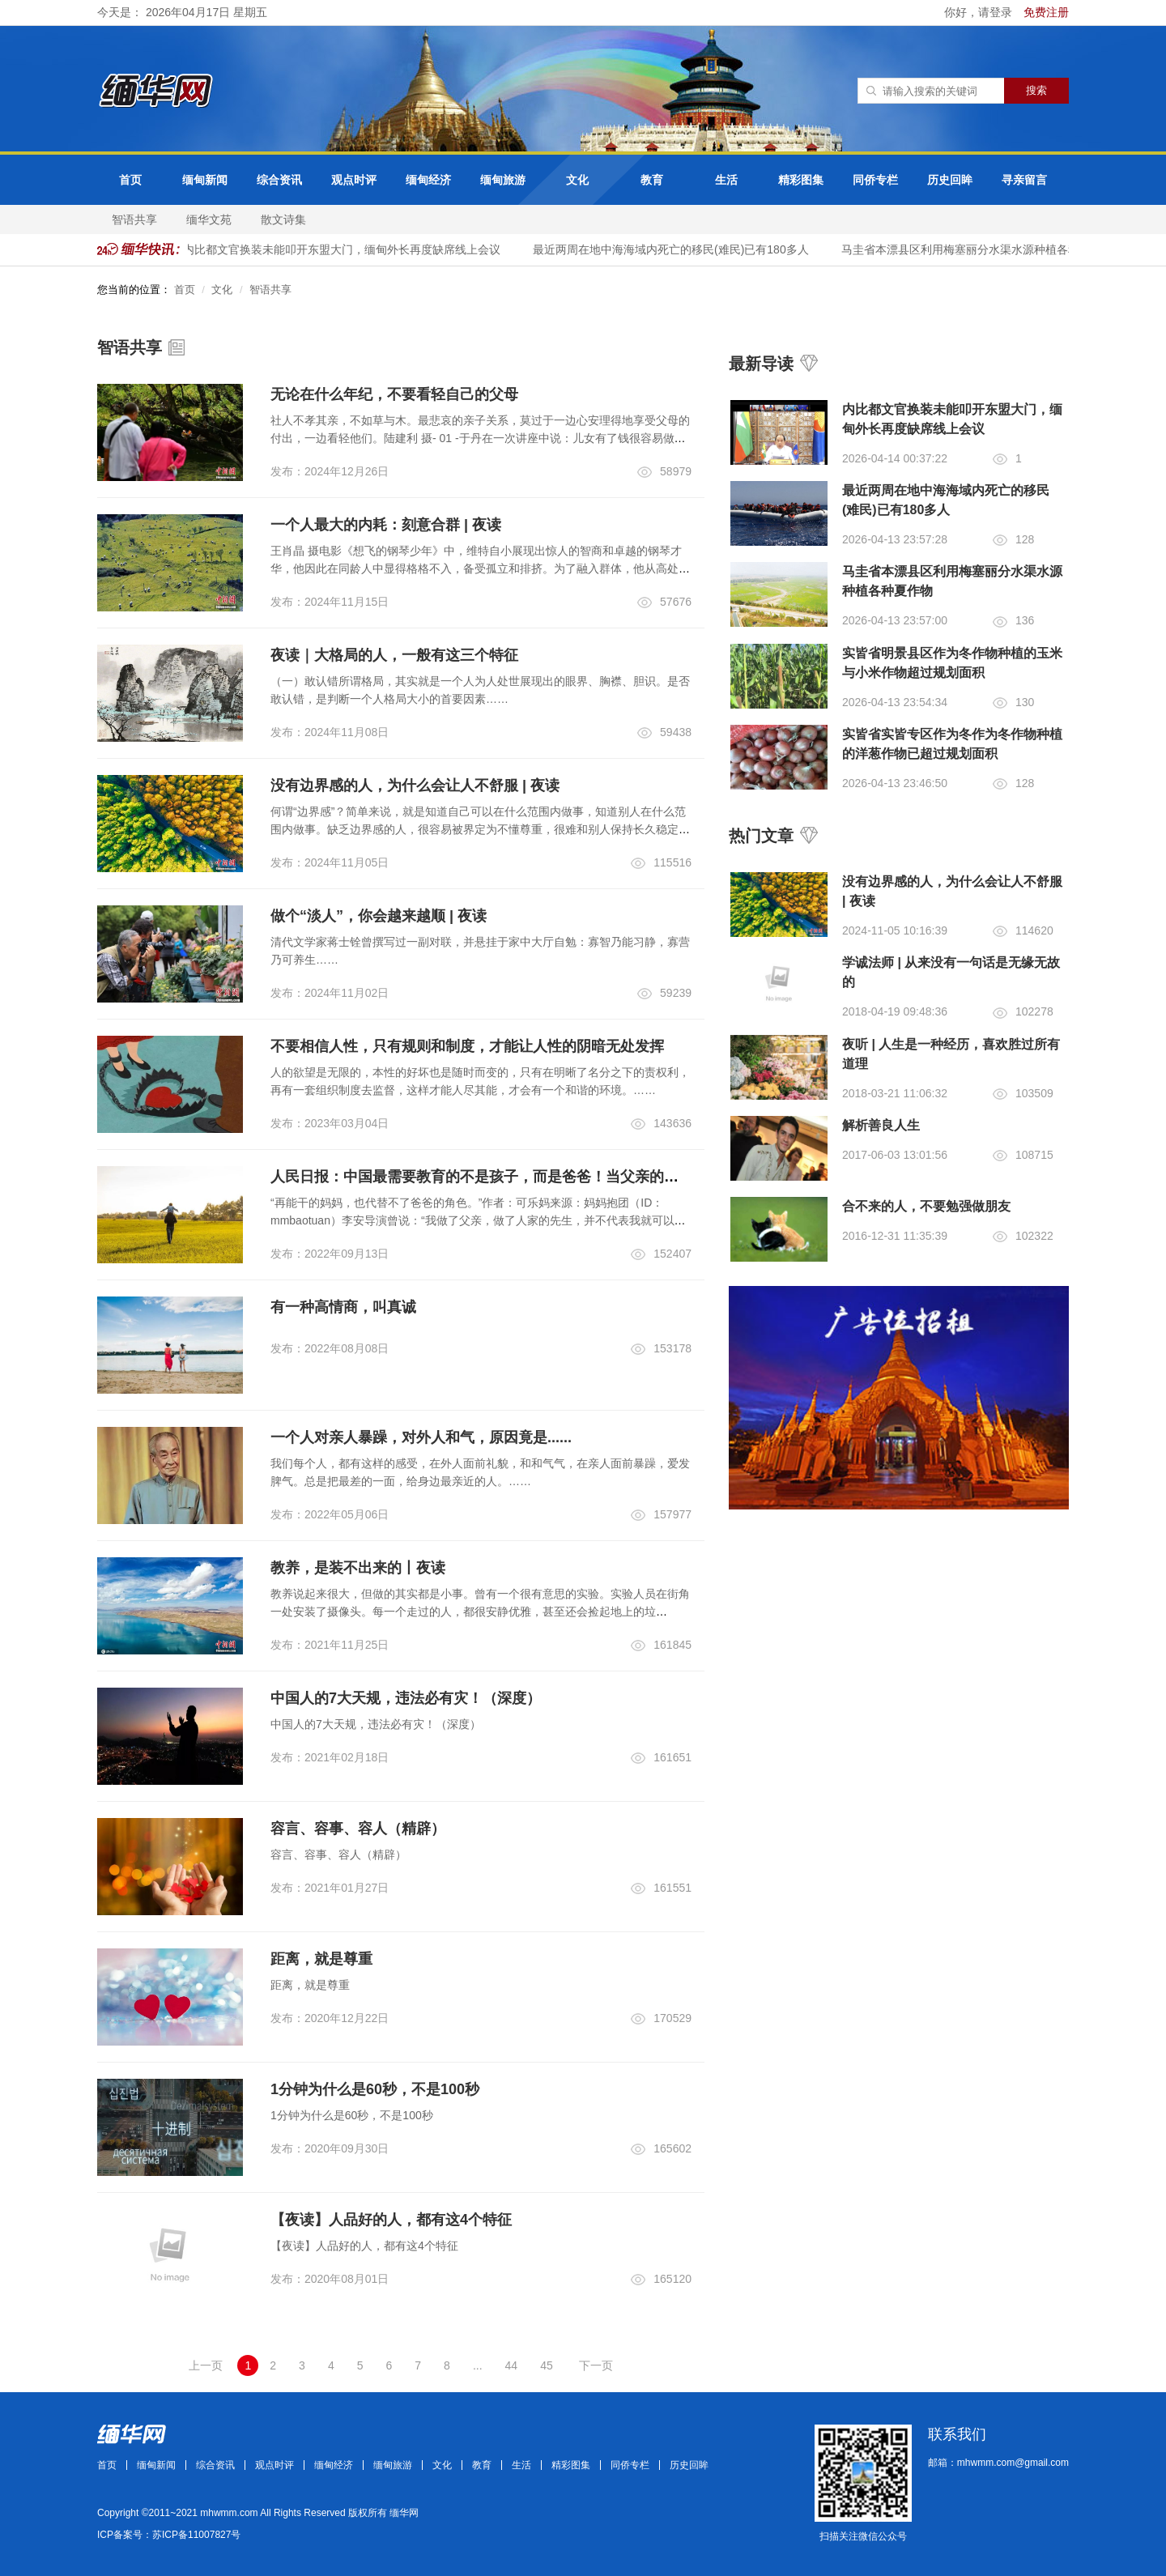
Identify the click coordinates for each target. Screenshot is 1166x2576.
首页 (130, 179)
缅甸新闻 (205, 179)
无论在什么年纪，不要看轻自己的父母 (394, 394)
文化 (577, 179)
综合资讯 (279, 179)
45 (546, 2365)
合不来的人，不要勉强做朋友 (926, 1206)
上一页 (206, 2365)
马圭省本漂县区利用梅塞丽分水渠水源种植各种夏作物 (986, 249)
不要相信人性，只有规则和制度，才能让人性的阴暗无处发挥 (467, 1046)
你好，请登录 (979, 12)
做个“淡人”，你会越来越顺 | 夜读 (378, 916)
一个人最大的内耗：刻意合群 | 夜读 (385, 525)
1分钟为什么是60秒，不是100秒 (374, 2089)
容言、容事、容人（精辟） (357, 1828)
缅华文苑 (209, 219)
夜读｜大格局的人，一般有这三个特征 (394, 655)
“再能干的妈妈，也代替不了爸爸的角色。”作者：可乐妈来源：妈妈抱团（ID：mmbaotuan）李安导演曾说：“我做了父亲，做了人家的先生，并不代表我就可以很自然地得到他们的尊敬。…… (478, 1220)
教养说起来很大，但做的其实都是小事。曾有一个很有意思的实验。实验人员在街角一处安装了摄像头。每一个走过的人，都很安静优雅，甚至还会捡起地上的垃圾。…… (480, 1611)
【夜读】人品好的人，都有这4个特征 (391, 2220)
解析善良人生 (881, 1125)
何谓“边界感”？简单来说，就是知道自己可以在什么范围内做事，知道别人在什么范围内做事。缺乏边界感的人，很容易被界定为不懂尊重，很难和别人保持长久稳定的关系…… (480, 829)
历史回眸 (949, 179)
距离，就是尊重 (321, 1959)
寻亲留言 (1024, 179)
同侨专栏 (875, 179)
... (478, 2365)
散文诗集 (283, 219)
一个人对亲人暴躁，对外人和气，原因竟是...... (421, 1437)
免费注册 (1046, 12)
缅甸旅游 (503, 179)
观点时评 (354, 179)
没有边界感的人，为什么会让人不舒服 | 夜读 (415, 785)
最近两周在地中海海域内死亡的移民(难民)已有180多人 (680, 249)
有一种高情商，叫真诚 (343, 1307)
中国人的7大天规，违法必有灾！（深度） (405, 1698)
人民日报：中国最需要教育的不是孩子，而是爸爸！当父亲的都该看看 (496, 1177)
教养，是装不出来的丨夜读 (357, 1568)
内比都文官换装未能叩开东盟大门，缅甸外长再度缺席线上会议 (350, 249)
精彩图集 (800, 179)
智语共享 (134, 219)
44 (511, 2365)
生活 (726, 179)
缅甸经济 (428, 179)
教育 (651, 179)
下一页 (596, 2365)
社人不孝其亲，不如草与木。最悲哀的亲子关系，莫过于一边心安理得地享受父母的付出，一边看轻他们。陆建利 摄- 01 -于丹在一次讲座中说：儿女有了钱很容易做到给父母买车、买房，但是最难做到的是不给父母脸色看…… (480, 438)
